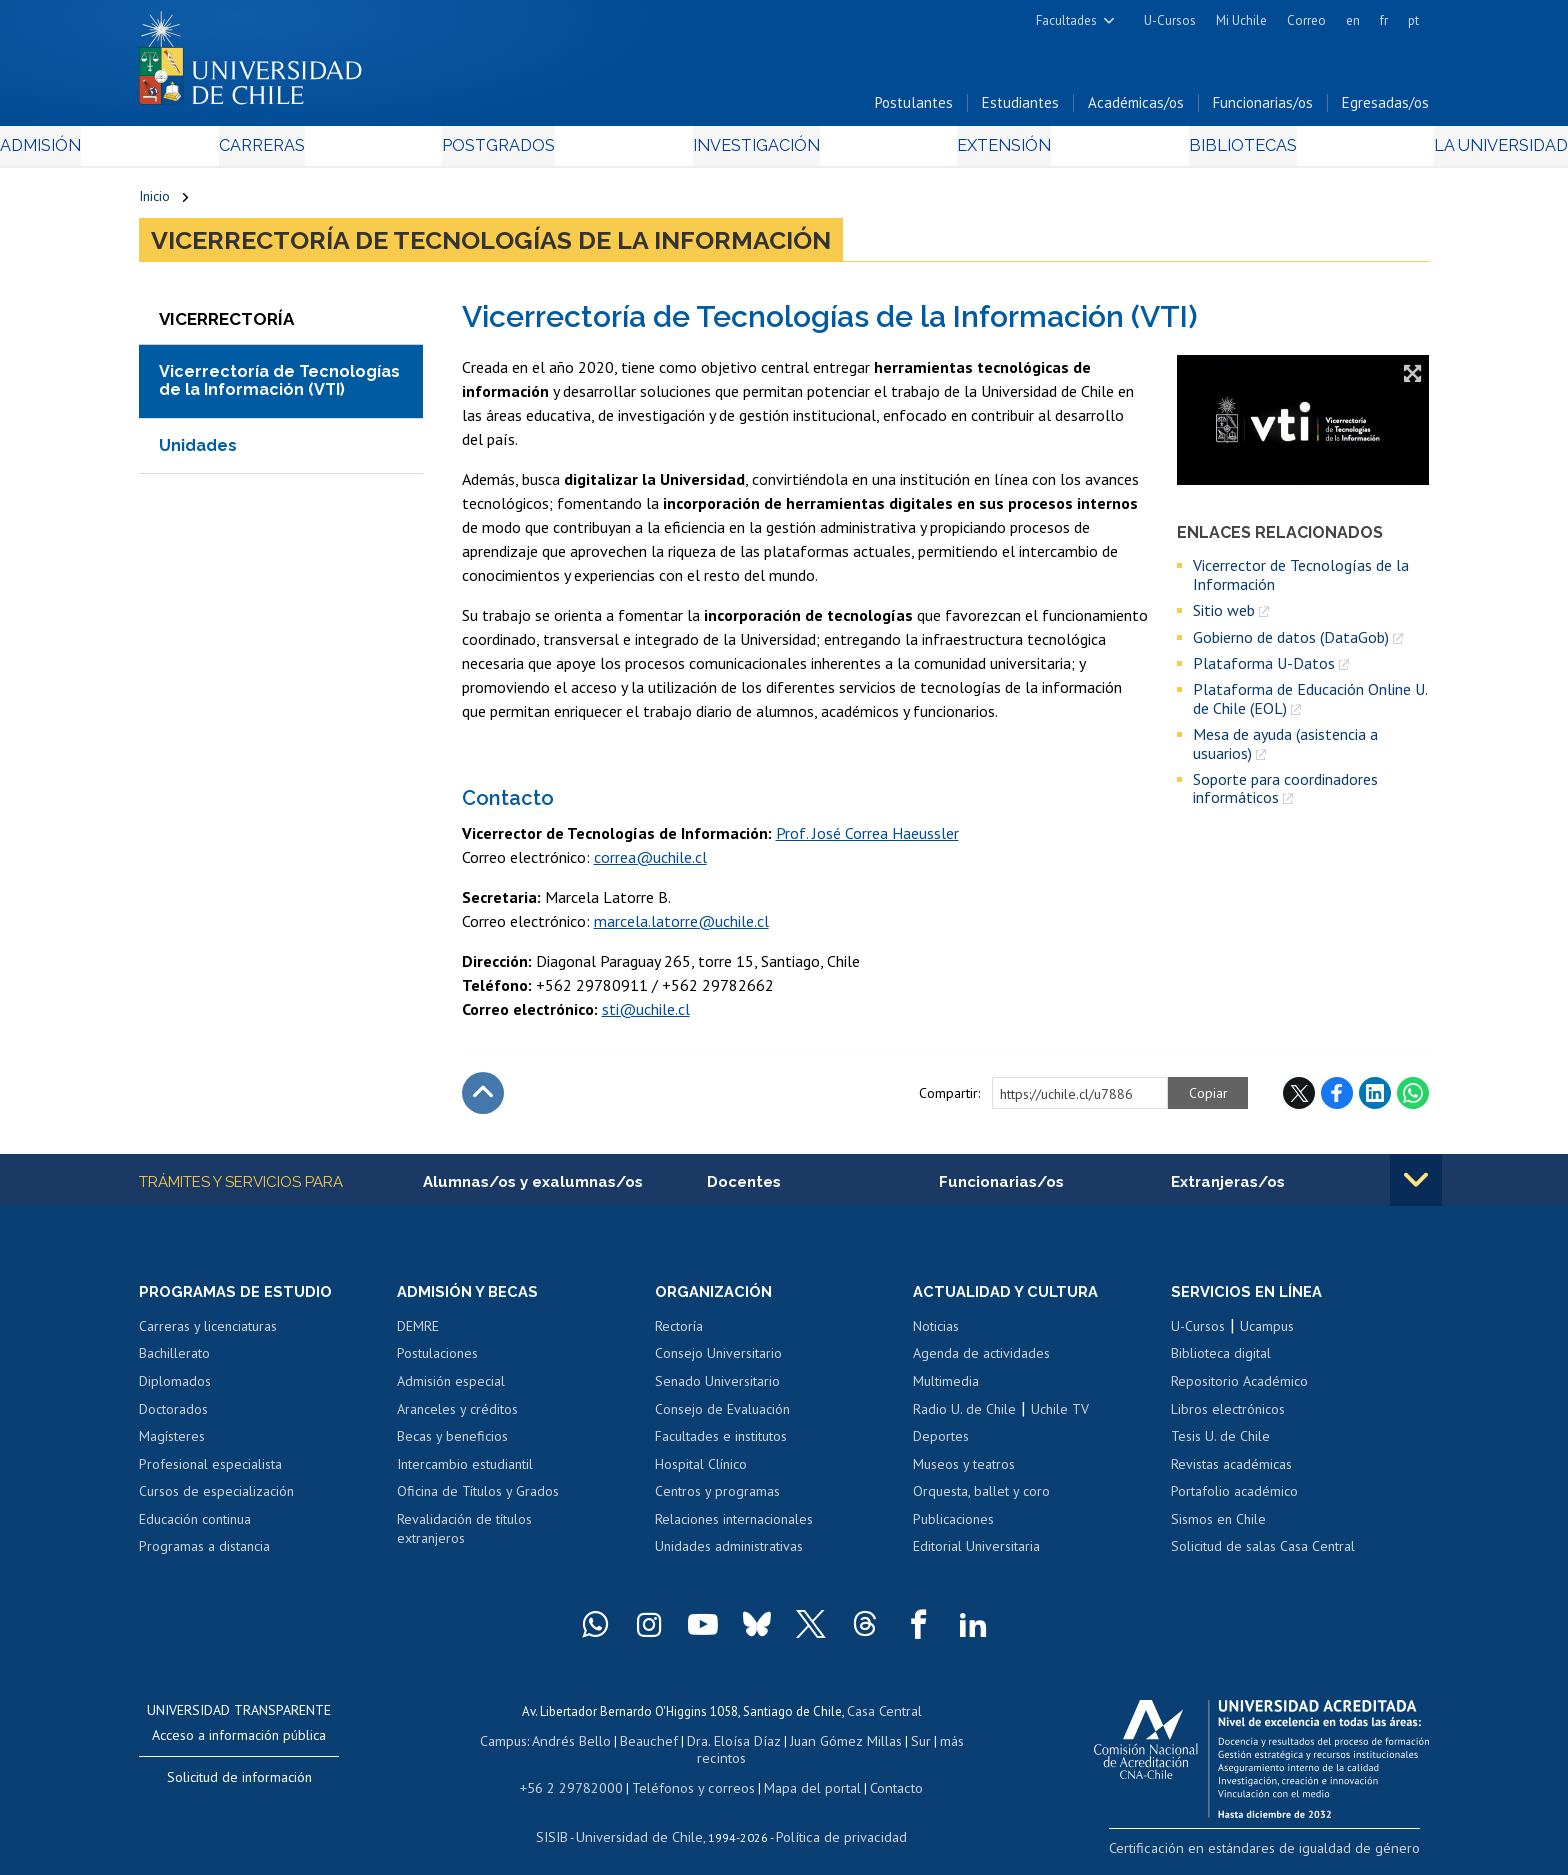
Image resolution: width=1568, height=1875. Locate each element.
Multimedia (946, 1389)
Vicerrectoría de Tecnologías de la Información (491, 246)
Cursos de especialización (216, 1499)
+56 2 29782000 (581, 1773)
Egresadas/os (1385, 108)
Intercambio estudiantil (465, 1472)
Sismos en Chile (1218, 1527)
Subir (483, 1099)
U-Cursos (1170, 20)
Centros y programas (717, 1499)
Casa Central (884, 1717)
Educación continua (195, 1527)
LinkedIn (1375, 1099)
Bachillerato (174, 1362)
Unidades (198, 451)
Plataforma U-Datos (1264, 669)
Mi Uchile (1241, 20)
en (1353, 20)
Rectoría (679, 1334)
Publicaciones (953, 1527)
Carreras (355, 151)
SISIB (565, 1820)
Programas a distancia (204, 1554)
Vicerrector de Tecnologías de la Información (1301, 581)
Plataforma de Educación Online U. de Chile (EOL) (1310, 705)
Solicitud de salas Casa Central (1263, 1554)
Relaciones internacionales (734, 1527)
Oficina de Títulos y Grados (478, 1499)
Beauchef (628, 1745)
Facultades (1066, 20)
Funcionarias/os (1263, 108)
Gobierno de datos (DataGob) (1291, 643)
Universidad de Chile (644, 1820)
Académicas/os (1136, 108)
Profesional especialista (210, 1472)
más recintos (939, 1745)
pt (1413, 20)
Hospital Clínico (701, 1472)
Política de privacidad (833, 1820)
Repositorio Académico (1239, 1389)
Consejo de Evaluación (722, 1417)
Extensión (953, 151)
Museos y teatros (964, 1472)
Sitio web (1224, 616)
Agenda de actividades (981, 1362)
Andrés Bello (556, 1745)
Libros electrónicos (1228, 1417)
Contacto (881, 1773)
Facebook (1337, 1099)
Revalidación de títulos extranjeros (464, 1537)
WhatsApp (1413, 1099)
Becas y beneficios (452, 1444)
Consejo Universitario (718, 1362)
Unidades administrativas (729, 1554)
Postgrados (543, 151)
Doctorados (173, 1417)
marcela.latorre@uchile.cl (681, 927)
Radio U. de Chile (964, 1417)
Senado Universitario (717, 1389)
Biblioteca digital (1221, 1362)
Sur (885, 1745)
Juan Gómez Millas (814, 1745)
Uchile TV (1060, 1417)
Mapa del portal (801, 1773)
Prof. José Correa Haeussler (867, 839)
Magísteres (172, 1444)
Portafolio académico (1234, 1499)
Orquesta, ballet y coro (981, 1499)
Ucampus (1267, 1334)
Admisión (184, 151)
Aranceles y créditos (457, 1417)
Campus (492, 1745)
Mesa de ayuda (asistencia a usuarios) (1285, 749)
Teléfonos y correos (691, 1773)
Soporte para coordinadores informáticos (1285, 794)
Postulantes (914, 108)
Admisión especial (451, 1389)
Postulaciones (437, 1362)
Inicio (154, 202)
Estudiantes (1020, 108)
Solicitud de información (239, 1785)
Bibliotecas (1142, 151)
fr (1384, 20)
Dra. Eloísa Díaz (708, 1745)
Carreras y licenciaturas (208, 1334)
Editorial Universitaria (976, 1554)
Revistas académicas (1231, 1472)
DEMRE (418, 1334)
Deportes (941, 1444)
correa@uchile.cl (650, 863)
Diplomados (175, 1389)
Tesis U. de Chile (1220, 1444)
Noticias (936, 1334)
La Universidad (1354, 151)
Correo (1306, 20)
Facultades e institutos (721, 1444)
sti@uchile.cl (646, 1015)
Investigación (753, 151)
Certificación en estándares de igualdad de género (1288, 1853)
